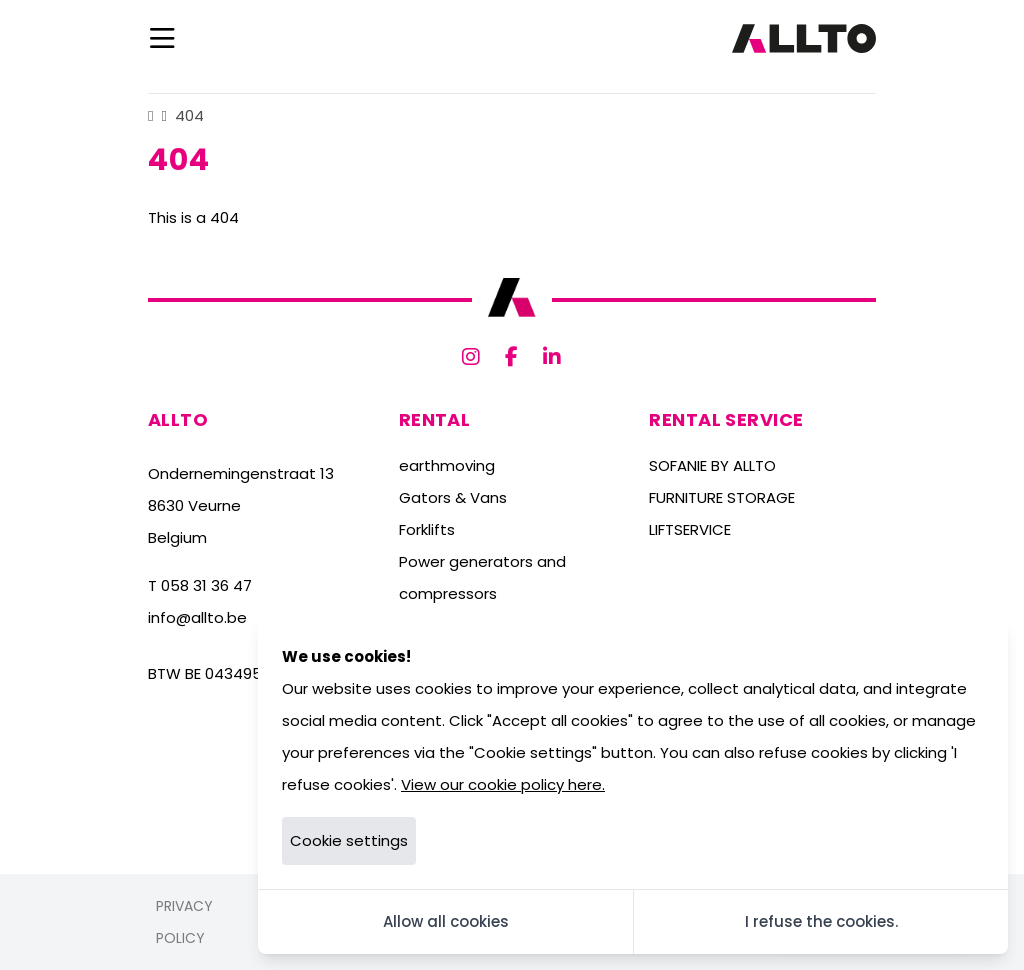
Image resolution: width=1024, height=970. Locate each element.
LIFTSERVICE (690, 529)
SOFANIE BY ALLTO (712, 465)
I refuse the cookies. (821, 921)
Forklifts (427, 529)
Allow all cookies (446, 921)
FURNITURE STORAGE (722, 497)
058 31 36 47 (206, 585)
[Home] (150, 115)
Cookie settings (349, 840)
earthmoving (447, 465)
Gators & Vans (453, 497)
